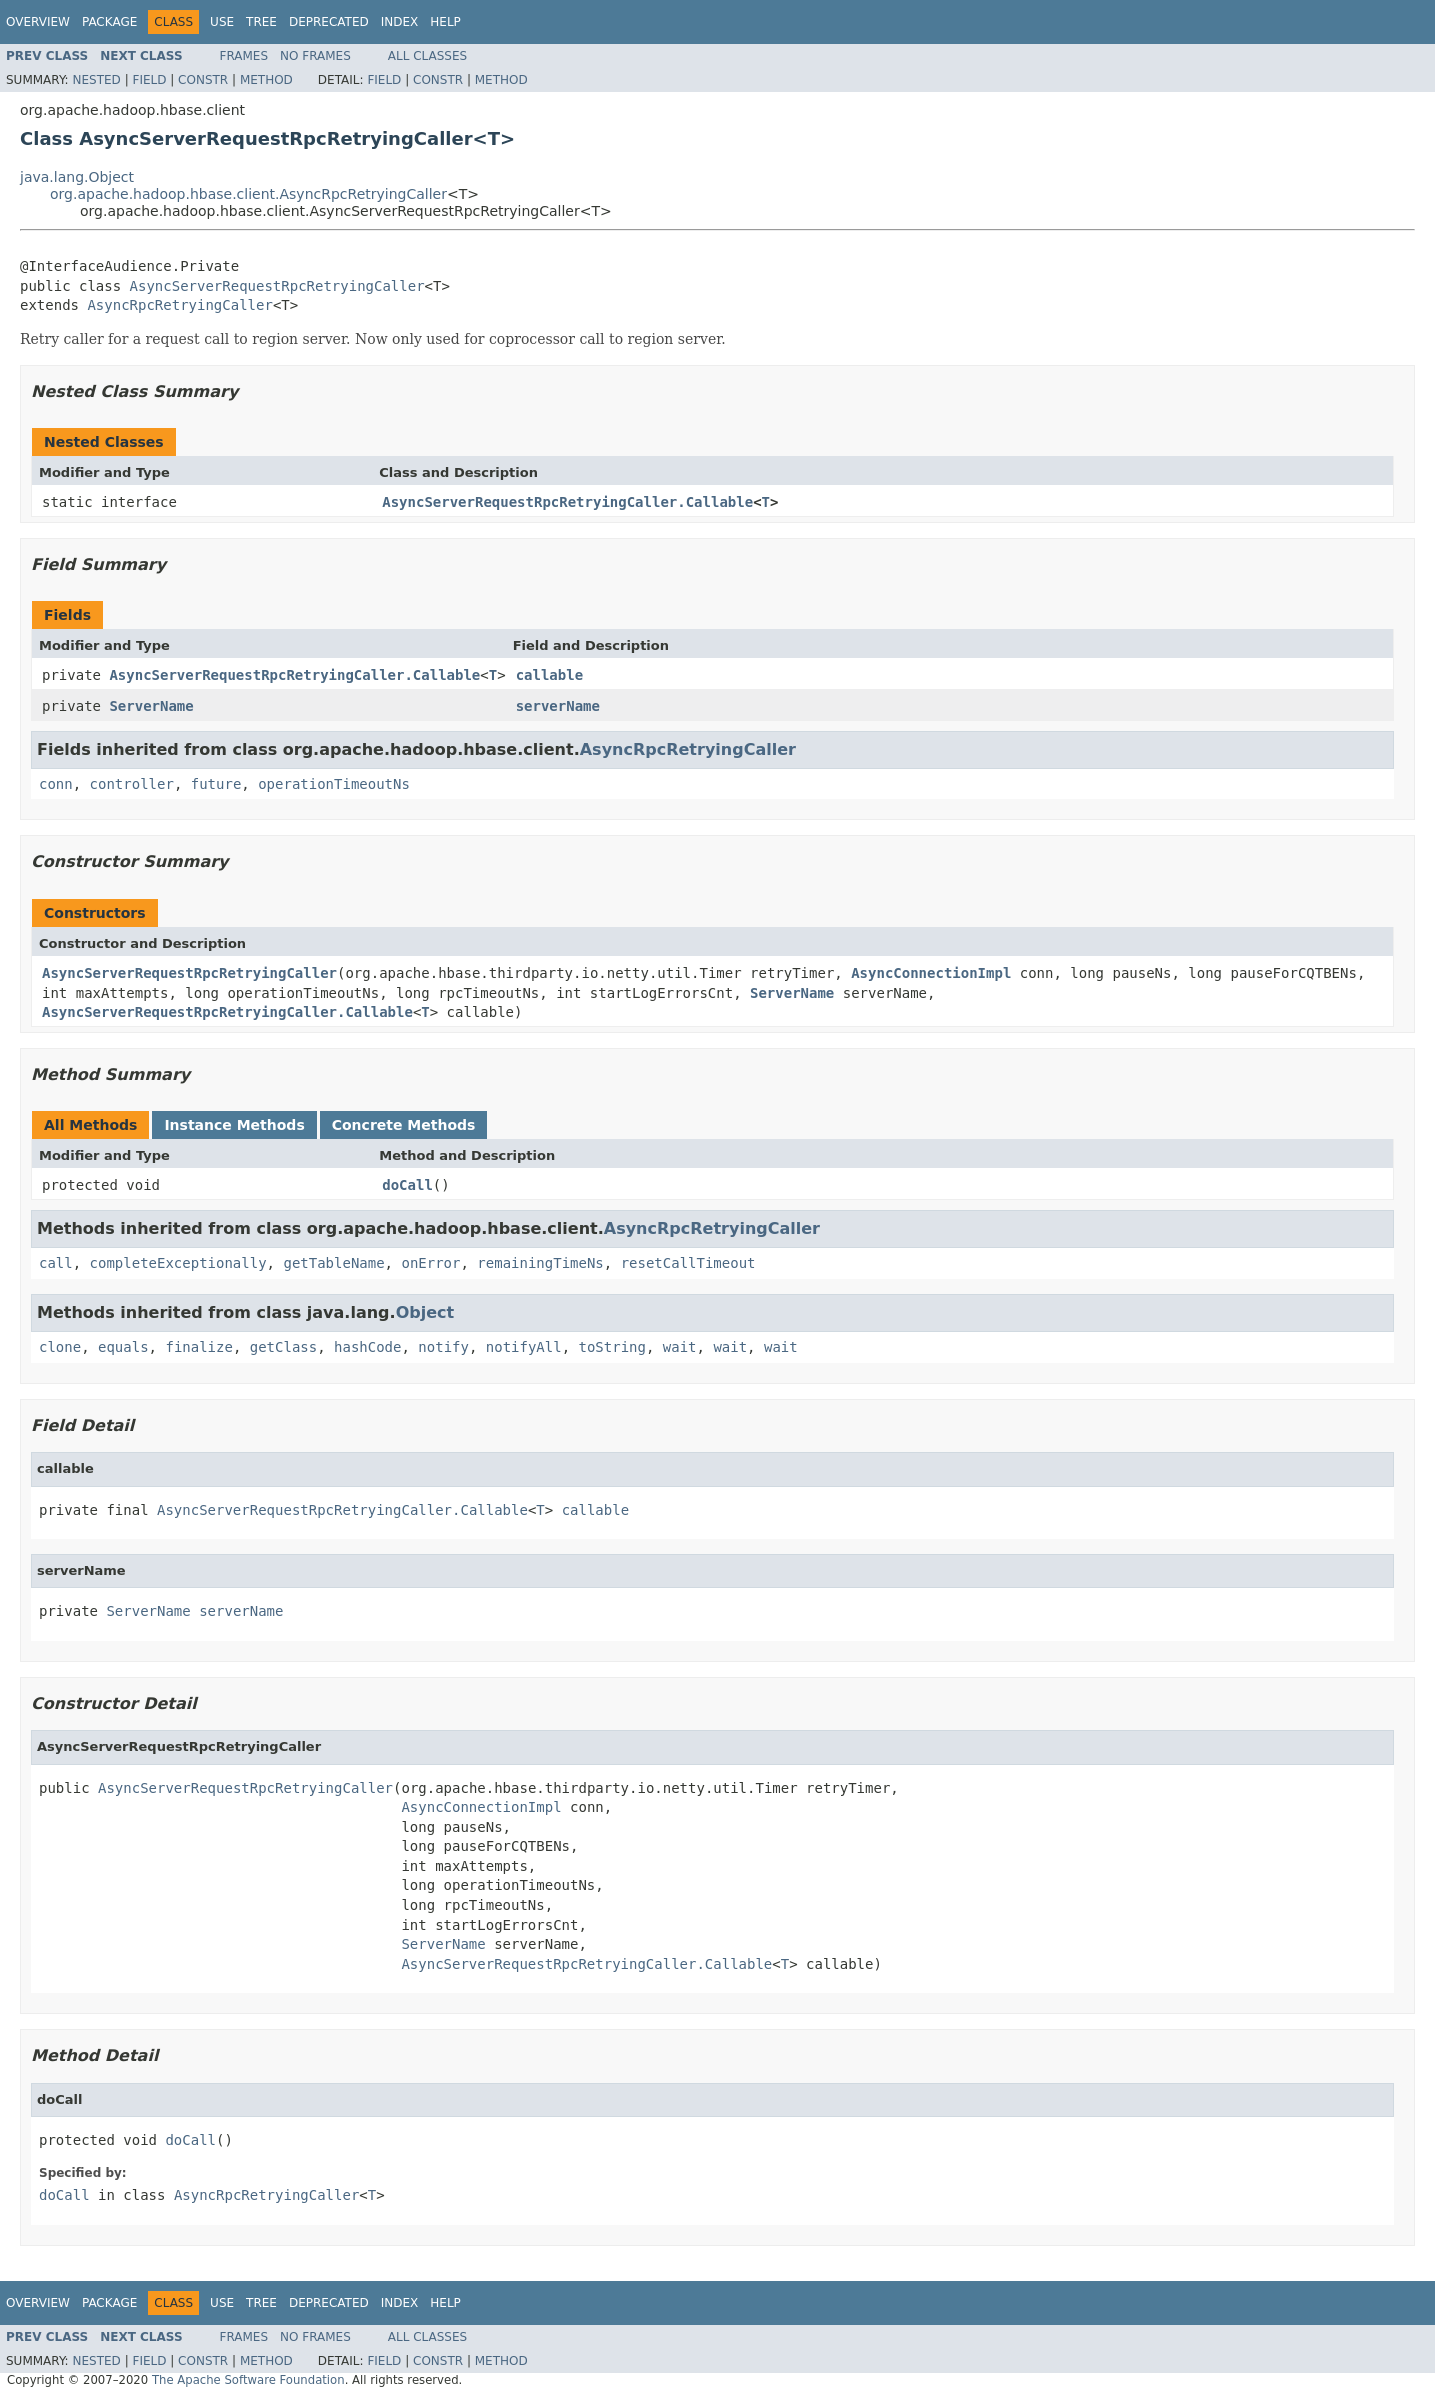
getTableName (333, 1263)
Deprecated (329, 22)
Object (425, 1312)
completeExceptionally (178, 1263)
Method (266, 80)
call (56, 1263)
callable (549, 675)
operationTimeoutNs (334, 784)
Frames (244, 56)
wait (680, 1347)
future (216, 784)
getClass (283, 1347)
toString (612, 1347)
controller (132, 784)
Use (222, 22)
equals (123, 1347)
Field (149, 80)
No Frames (315, 56)
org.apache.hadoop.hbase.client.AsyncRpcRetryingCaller (248, 194)
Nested (96, 80)
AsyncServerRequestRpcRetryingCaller (277, 286)
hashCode (367, 1347)
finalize (198, 1347)
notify (443, 1347)
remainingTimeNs (540, 1263)
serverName (558, 706)
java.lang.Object (77, 177)
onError (430, 1263)
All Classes (427, 56)
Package (109, 22)
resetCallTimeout (688, 1263)
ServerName (151, 706)
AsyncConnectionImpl (931, 973)
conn (56, 784)
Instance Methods (234, 1125)
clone (60, 1347)
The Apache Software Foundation (248, 2380)
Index (400, 22)
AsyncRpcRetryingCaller (179, 305)
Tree (261, 22)
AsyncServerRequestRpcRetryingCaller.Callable (567, 502)
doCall (407, 1185)
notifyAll (524, 1347)
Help (445, 22)
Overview (38, 22)
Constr (203, 80)
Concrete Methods (404, 1125)
